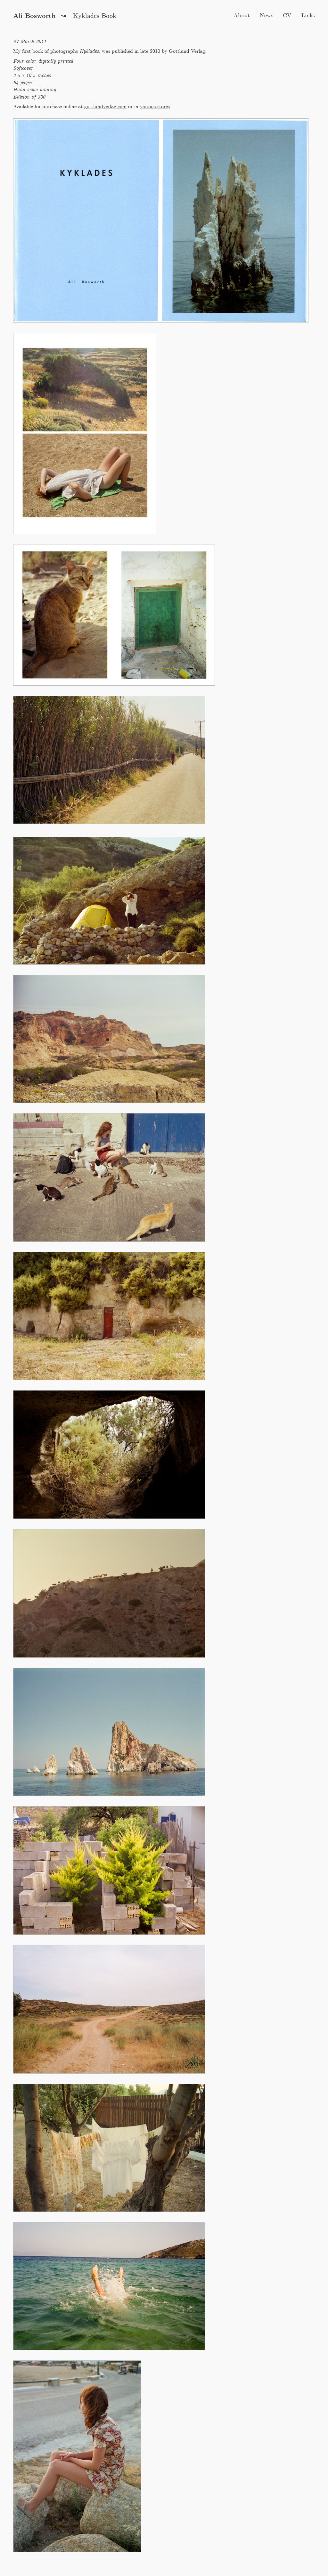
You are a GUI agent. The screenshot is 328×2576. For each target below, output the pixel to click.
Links (308, 16)
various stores (155, 106)
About (242, 16)
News (266, 16)
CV (287, 16)
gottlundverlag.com (105, 106)
